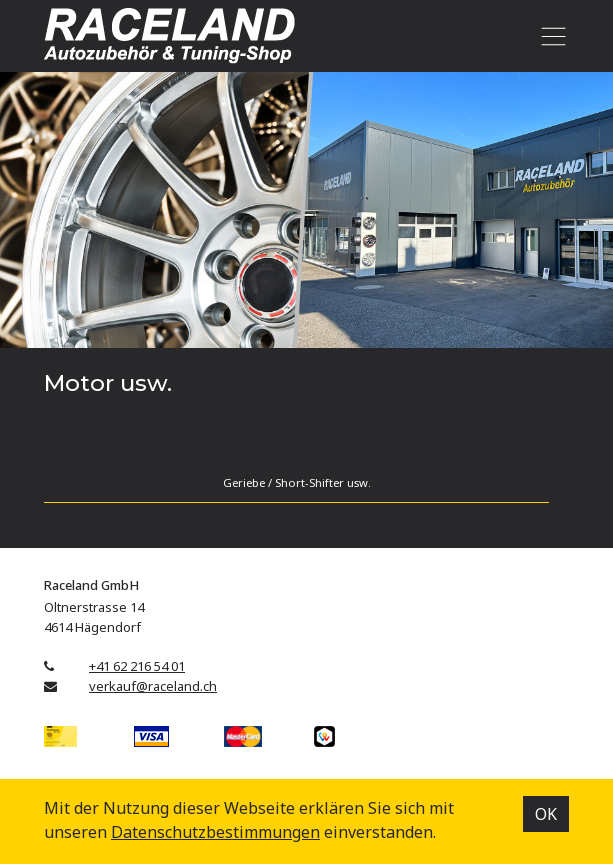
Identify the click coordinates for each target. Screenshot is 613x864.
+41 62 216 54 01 (137, 666)
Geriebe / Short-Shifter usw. (297, 482)
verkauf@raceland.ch (153, 686)
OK (546, 814)
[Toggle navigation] (549, 36)
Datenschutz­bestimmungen (215, 832)
